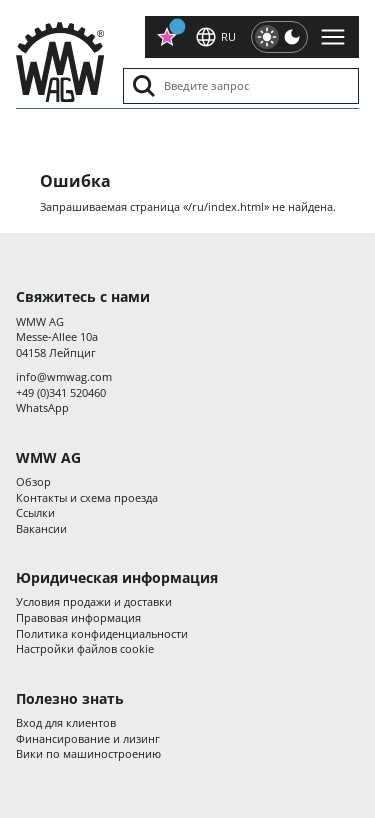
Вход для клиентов (66, 722)
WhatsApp (42, 407)
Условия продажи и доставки (94, 601)
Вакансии (41, 528)
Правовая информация (78, 617)
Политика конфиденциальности (102, 633)
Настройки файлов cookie (85, 648)
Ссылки (35, 512)
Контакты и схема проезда (87, 497)
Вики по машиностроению (88, 753)
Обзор (33, 481)
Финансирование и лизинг (88, 738)
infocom (64, 376)
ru (215, 37)
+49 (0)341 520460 (61, 392)
